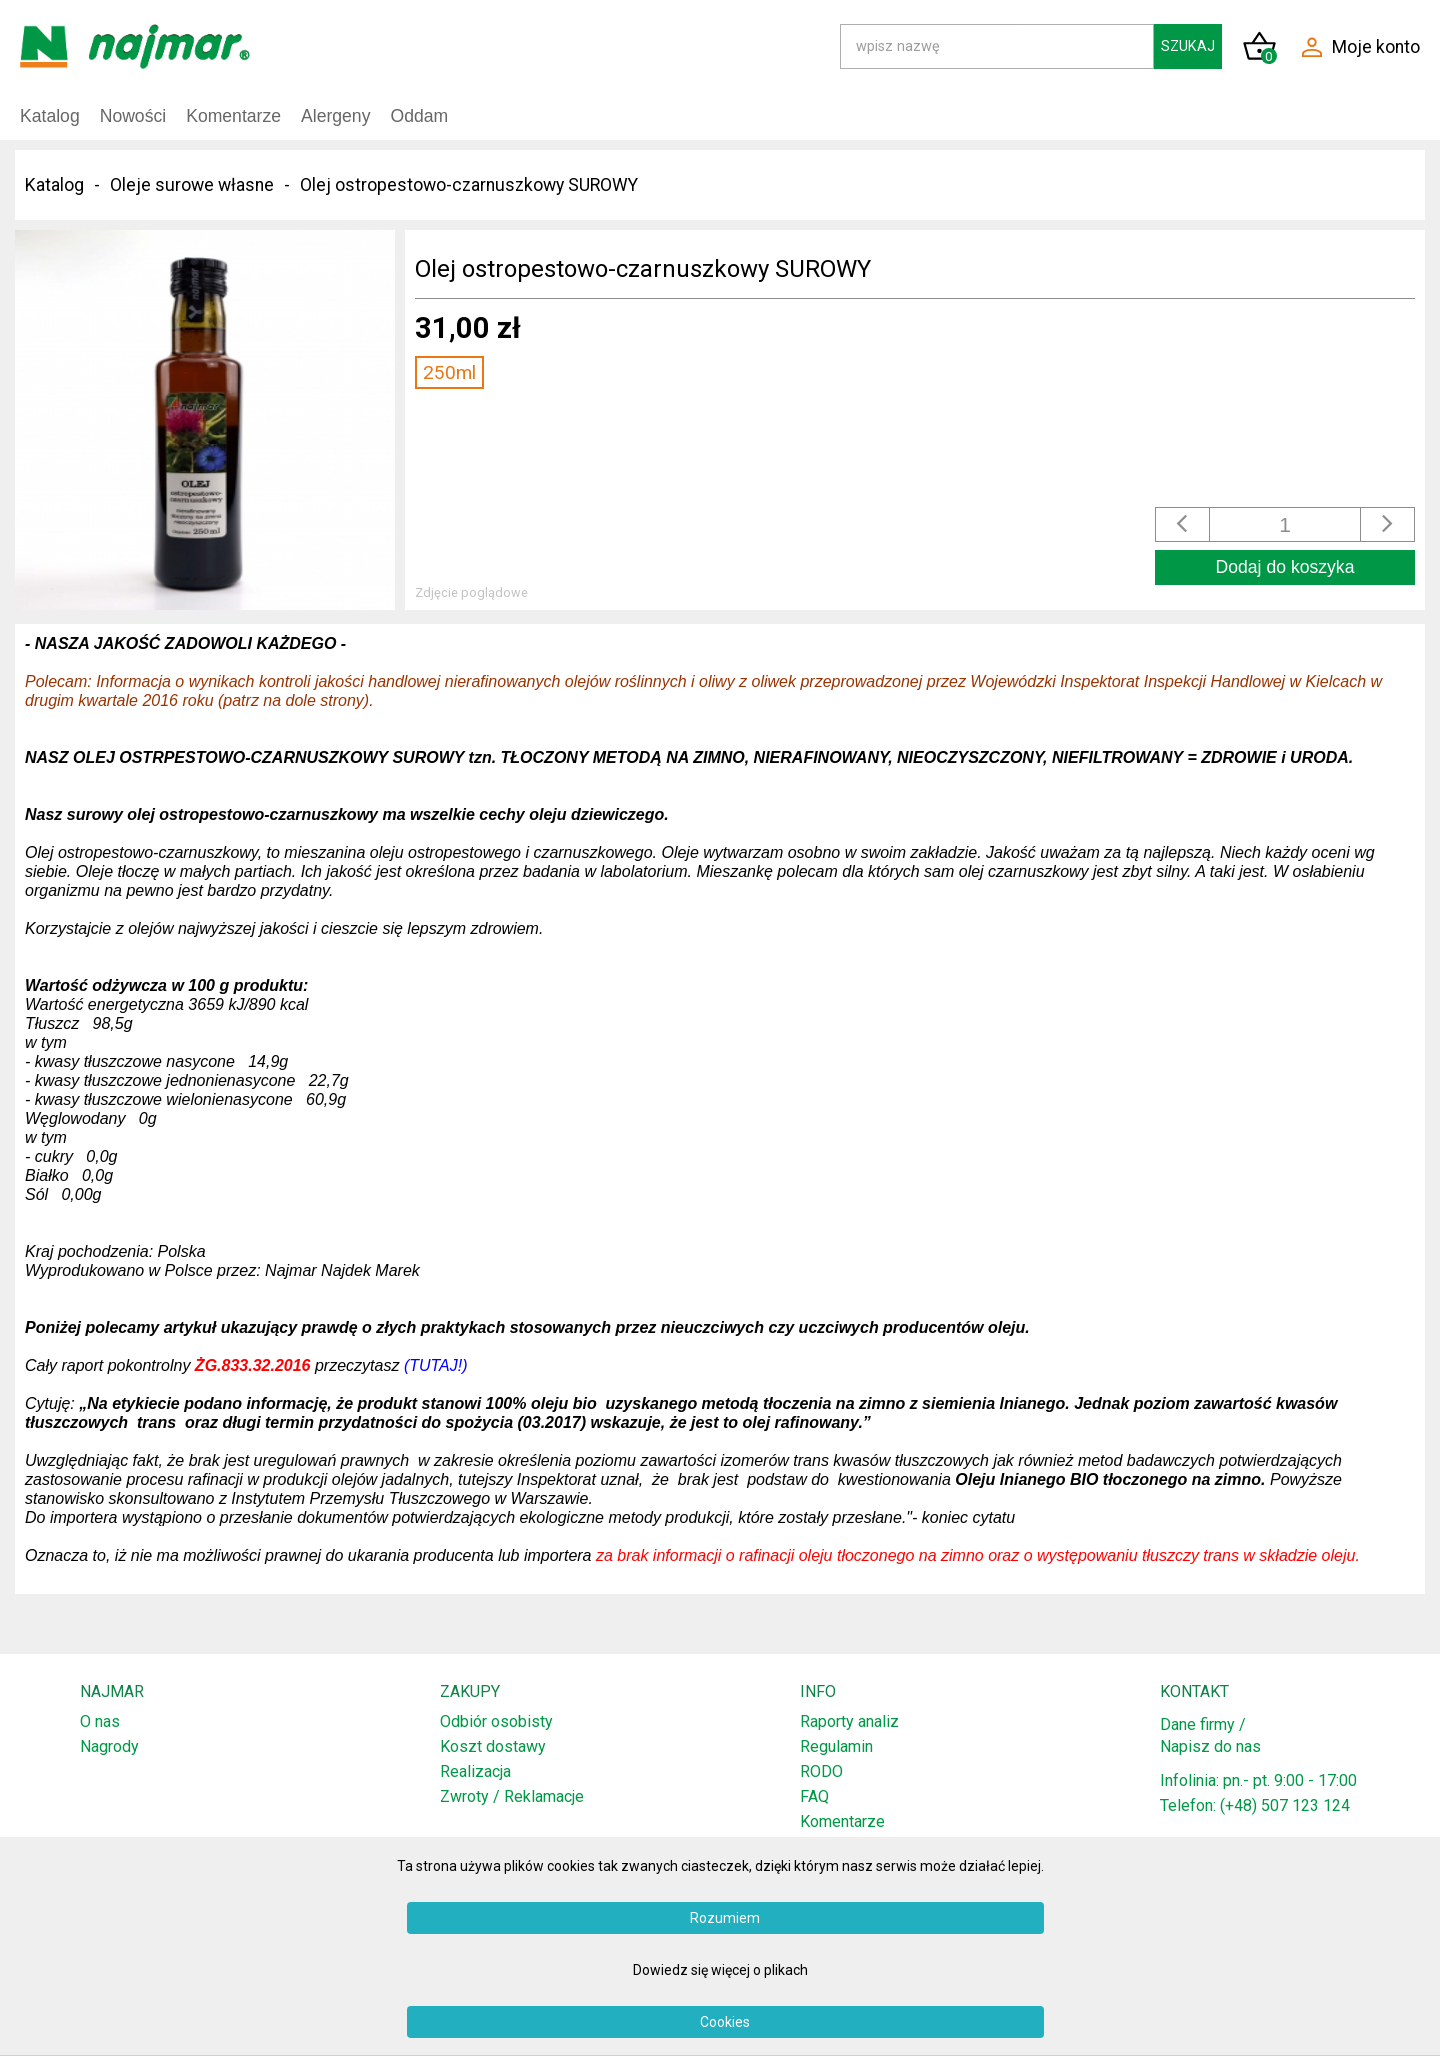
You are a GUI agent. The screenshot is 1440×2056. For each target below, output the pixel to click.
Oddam (419, 116)
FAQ (814, 1796)
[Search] (997, 46)
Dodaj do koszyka (1285, 567)
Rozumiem (725, 1918)
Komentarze (233, 116)
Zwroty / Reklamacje (512, 1796)
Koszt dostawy (493, 1746)
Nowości (133, 116)
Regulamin (836, 1746)
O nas (100, 1721)
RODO (821, 1771)
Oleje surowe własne (192, 185)
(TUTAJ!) (436, 1365)
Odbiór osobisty (496, 1721)
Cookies (725, 2022)
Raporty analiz (849, 1721)
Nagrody (109, 1746)
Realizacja (475, 1771)
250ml (449, 372)
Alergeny (335, 116)
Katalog (50, 116)
